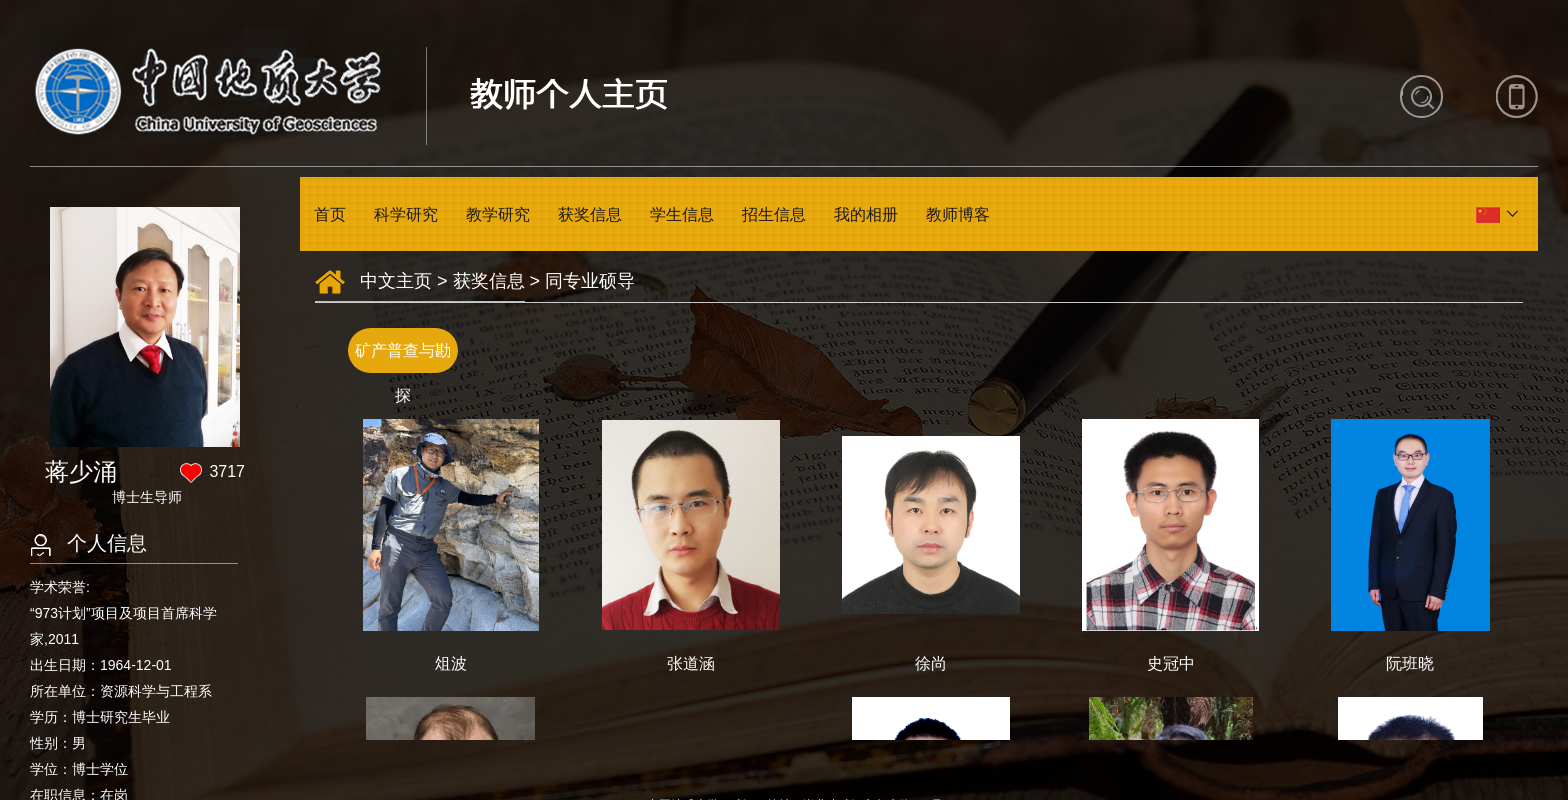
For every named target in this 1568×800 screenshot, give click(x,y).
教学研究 (498, 214)
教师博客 (958, 214)
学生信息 (682, 214)
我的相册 (866, 214)
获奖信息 (590, 214)
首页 (330, 214)
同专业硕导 (590, 281)
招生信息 (774, 214)
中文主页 (396, 281)
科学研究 (406, 214)
